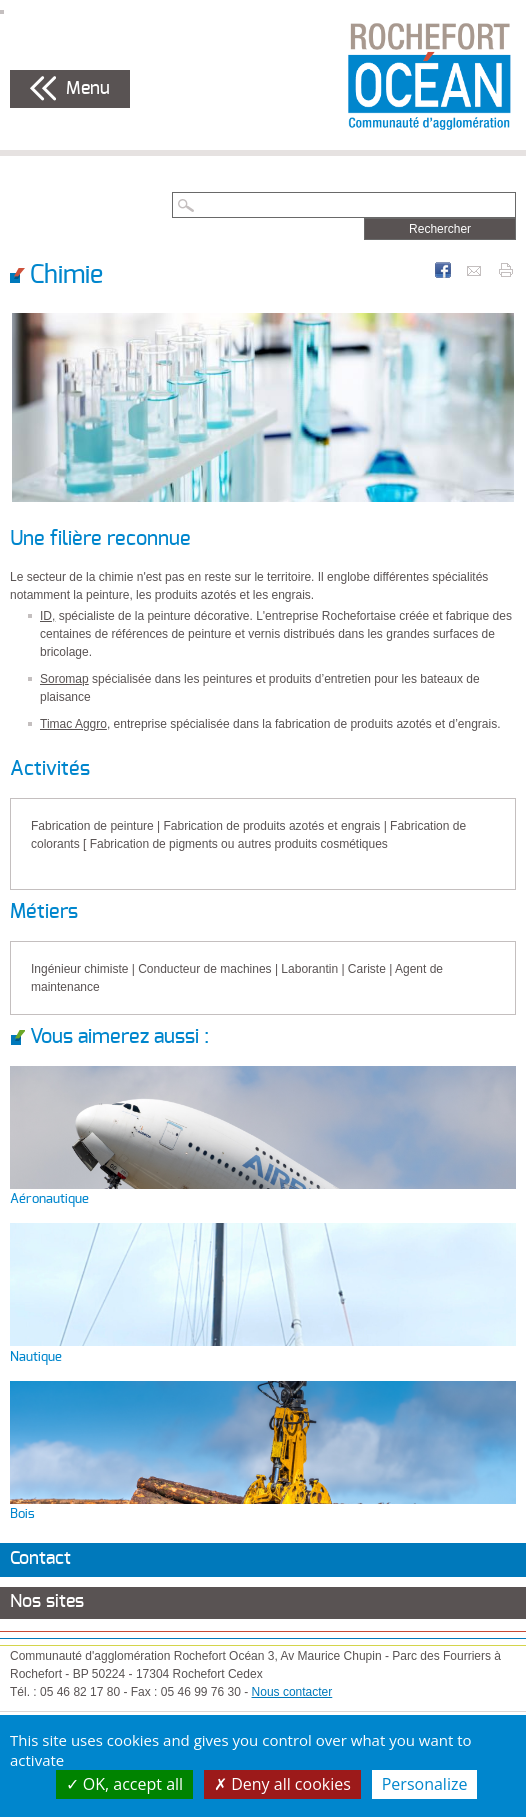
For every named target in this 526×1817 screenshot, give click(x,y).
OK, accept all (125, 1784)
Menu (88, 89)
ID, (47, 616)
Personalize (425, 1784)
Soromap (64, 679)
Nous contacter (292, 1692)
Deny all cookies (282, 1784)
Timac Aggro (73, 724)
